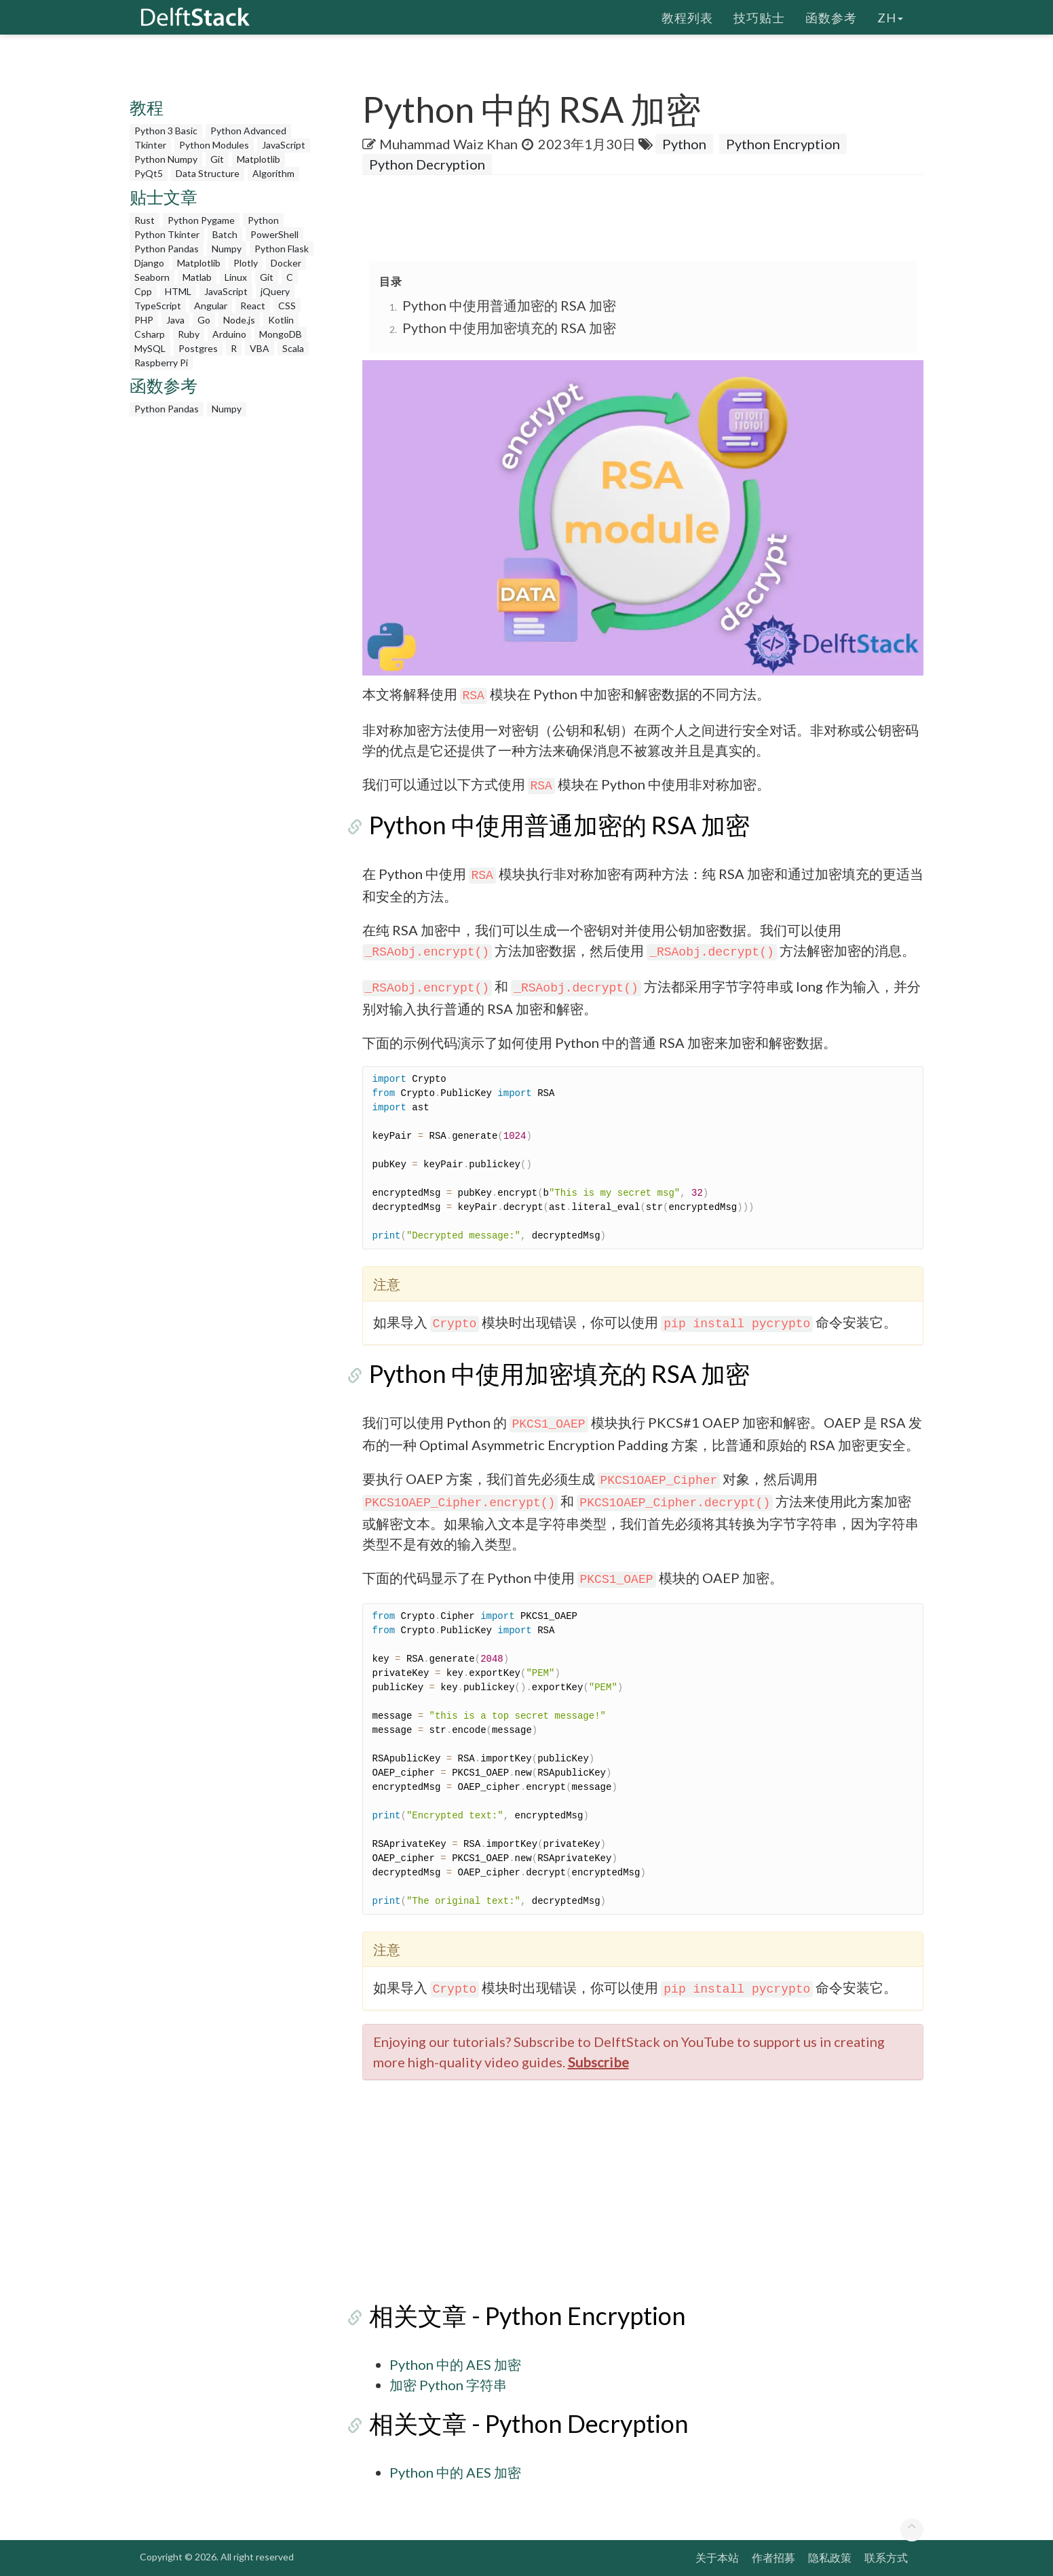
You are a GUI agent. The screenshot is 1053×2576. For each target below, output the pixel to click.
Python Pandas (166, 248)
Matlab (197, 277)
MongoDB (280, 334)
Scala (293, 348)
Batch (224, 234)
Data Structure (208, 173)
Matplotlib (258, 159)
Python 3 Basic (165, 130)
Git (217, 159)
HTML (178, 291)
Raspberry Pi (161, 362)
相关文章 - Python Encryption (520, 2315)
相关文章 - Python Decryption (522, 2423)
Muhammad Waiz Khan (448, 144)
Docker (286, 263)
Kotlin (281, 320)
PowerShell (274, 234)
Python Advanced (248, 130)
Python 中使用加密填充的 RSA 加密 (509, 327)
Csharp (149, 334)
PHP (143, 320)
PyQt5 (148, 173)
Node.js (239, 320)
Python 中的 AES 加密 (455, 2364)
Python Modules (214, 145)
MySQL (150, 348)
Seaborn (152, 277)
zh (890, 16)
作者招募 (773, 2557)
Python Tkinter (166, 234)
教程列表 (687, 16)
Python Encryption (783, 144)
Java (175, 320)
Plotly (245, 263)
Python (263, 220)
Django (149, 263)
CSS (287, 305)
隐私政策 (829, 2557)
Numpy (227, 248)
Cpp (143, 291)
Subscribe (598, 2062)
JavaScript (283, 145)
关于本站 (717, 2557)
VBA (259, 348)
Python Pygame (201, 220)
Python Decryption (427, 164)
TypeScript (157, 305)
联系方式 (886, 2557)
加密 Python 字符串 (448, 2385)
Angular (210, 305)
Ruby (188, 334)
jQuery (275, 291)
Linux (236, 277)
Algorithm (273, 173)
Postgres (198, 348)
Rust (144, 220)
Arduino (229, 334)
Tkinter (150, 145)
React (252, 305)
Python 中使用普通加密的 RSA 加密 (509, 305)
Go (203, 320)
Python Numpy (165, 159)
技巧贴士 (759, 16)
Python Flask (281, 248)
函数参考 (831, 16)
